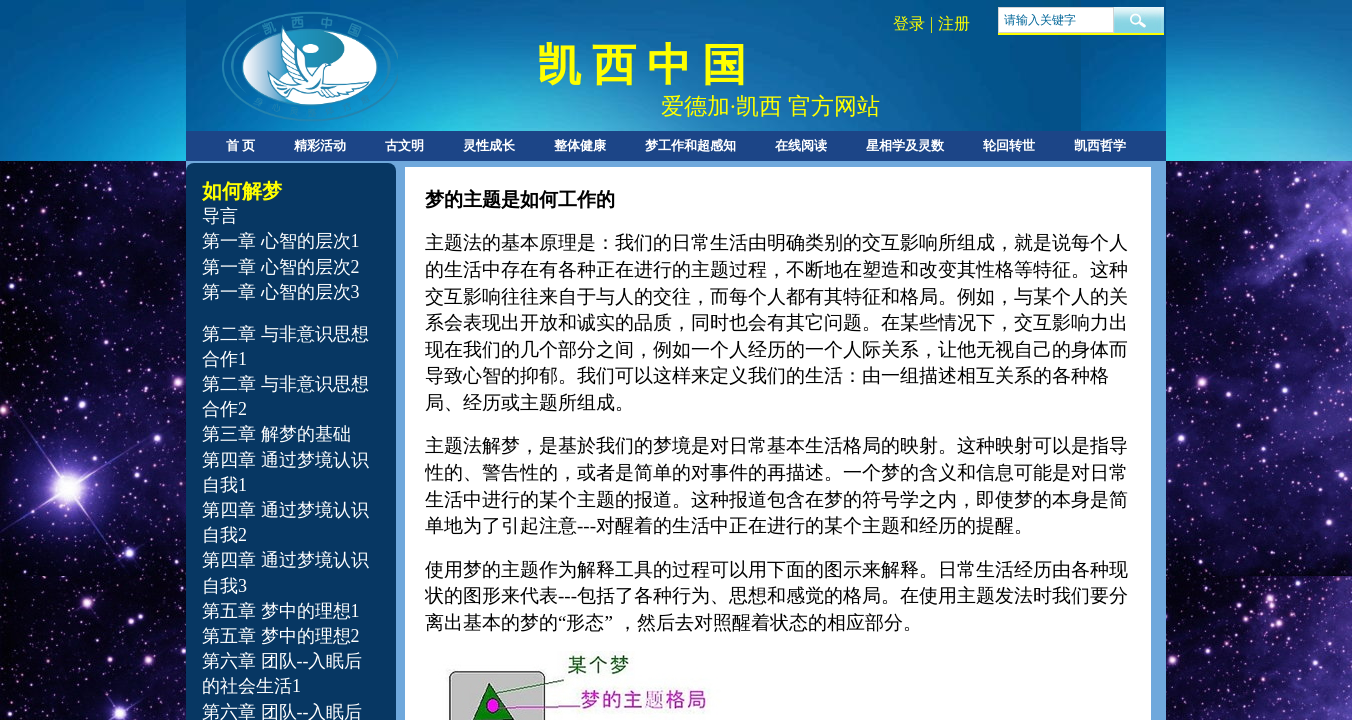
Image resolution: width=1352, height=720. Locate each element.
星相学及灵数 (905, 145)
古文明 (404, 145)
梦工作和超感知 (690, 145)
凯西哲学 (1100, 145)
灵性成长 (489, 145)
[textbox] (1056, 20)
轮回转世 (1009, 145)
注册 (954, 23)
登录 (909, 23)
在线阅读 (801, 145)
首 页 (240, 145)
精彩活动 (320, 145)
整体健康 (580, 145)
